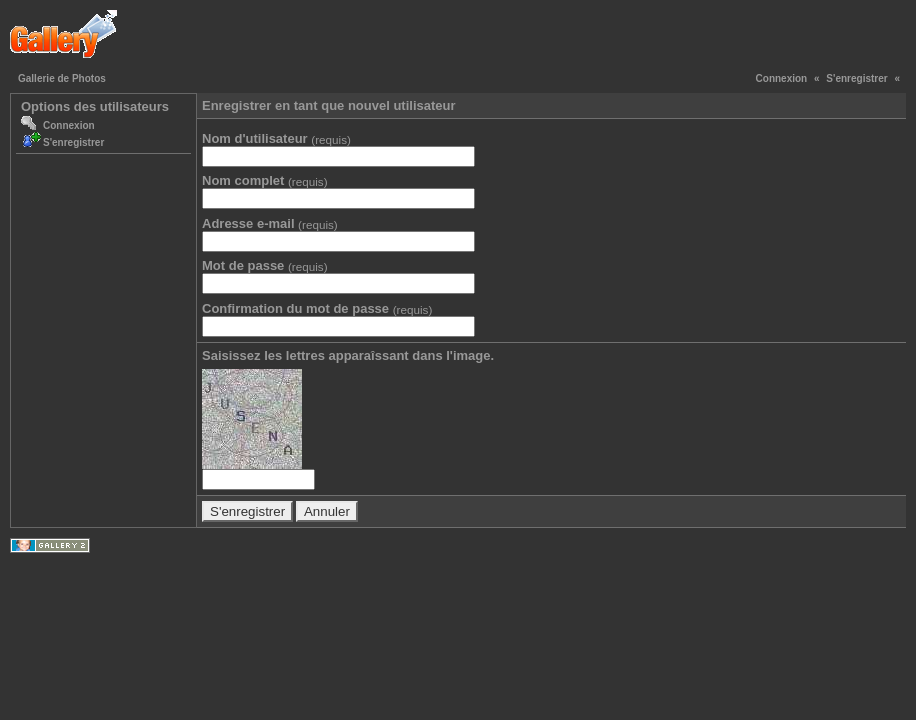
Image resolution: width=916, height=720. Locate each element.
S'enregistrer (856, 78)
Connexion (782, 78)
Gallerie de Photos (62, 78)
